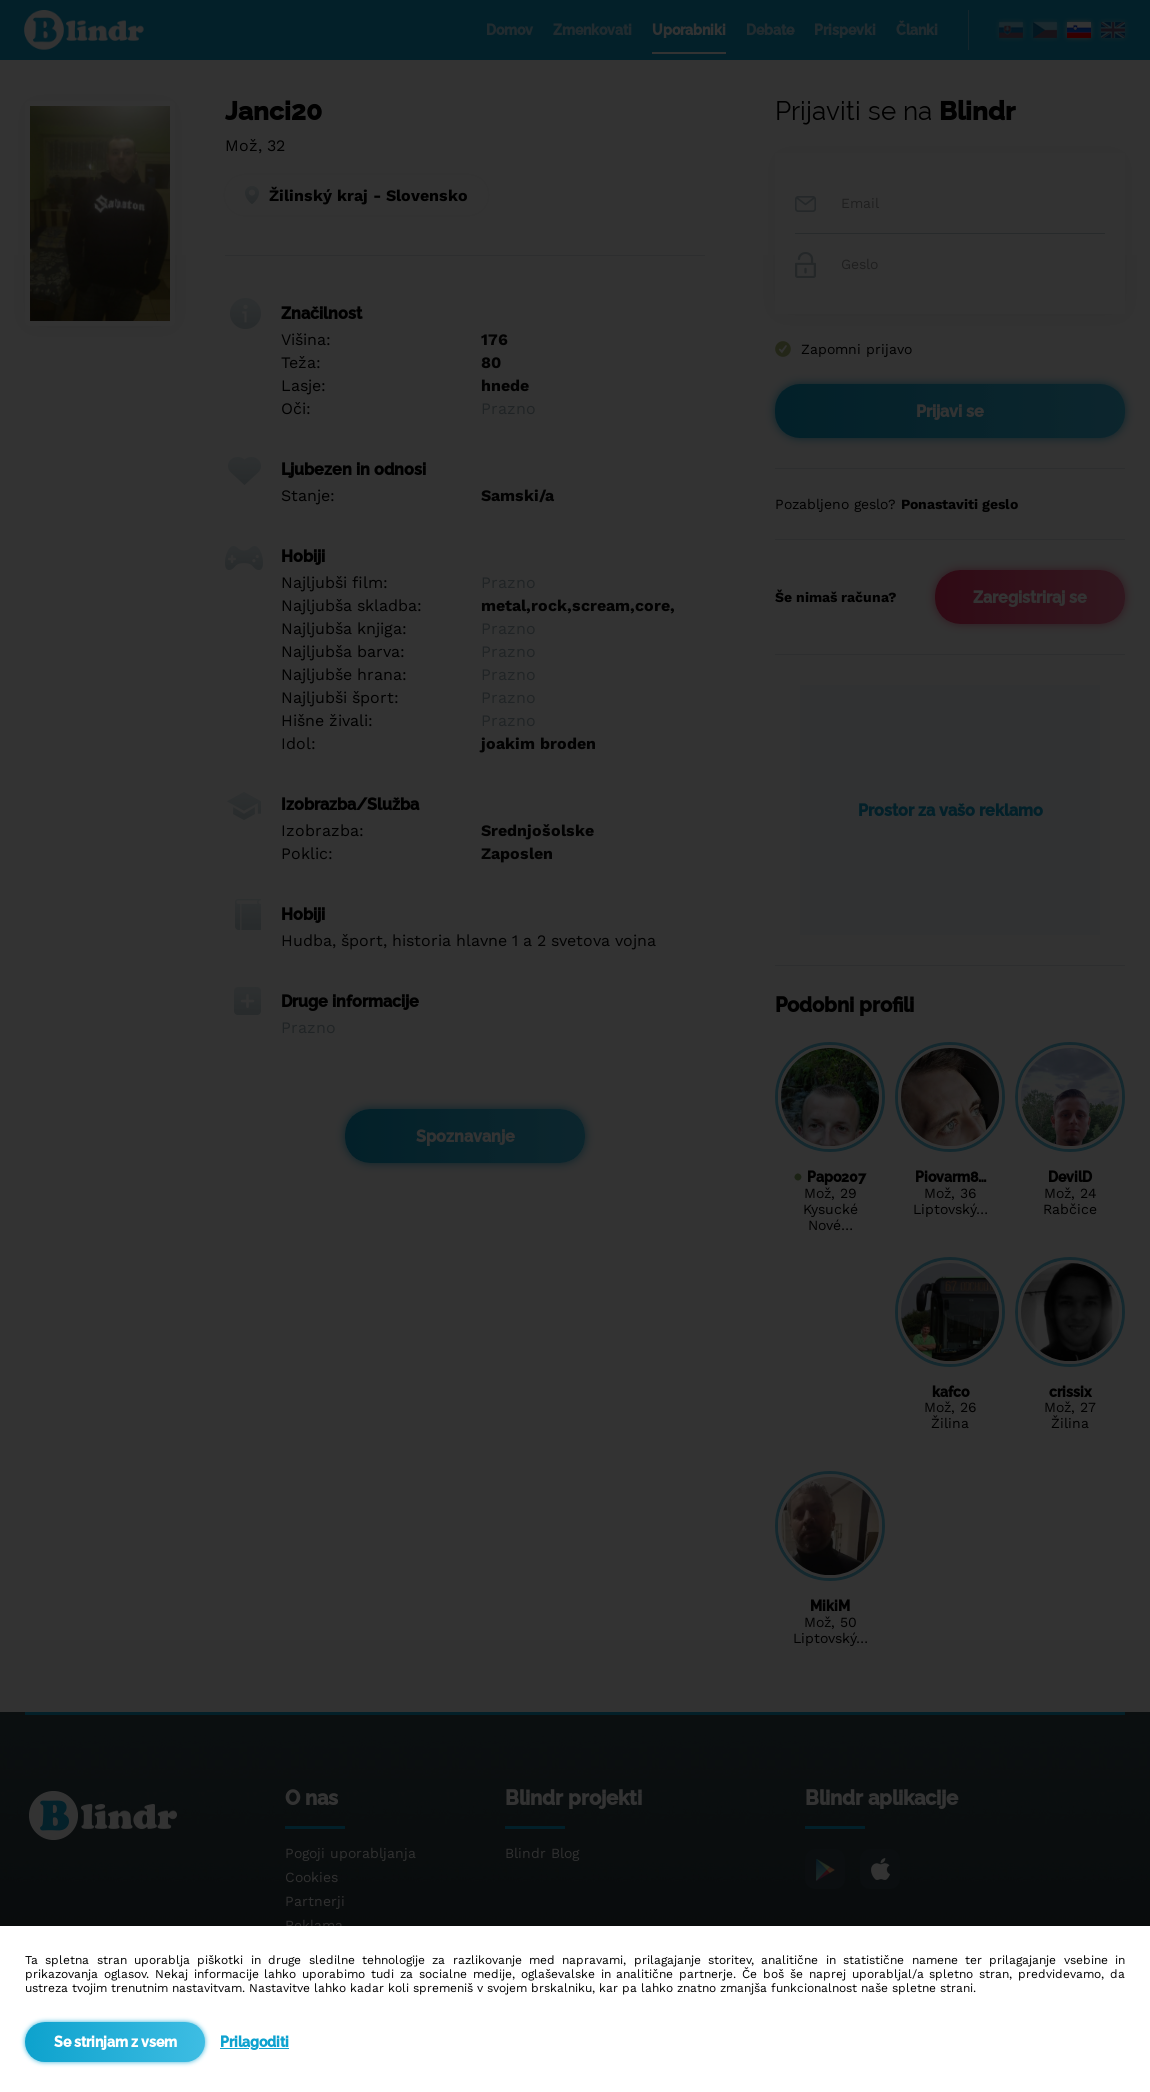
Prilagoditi (254, 2042)
